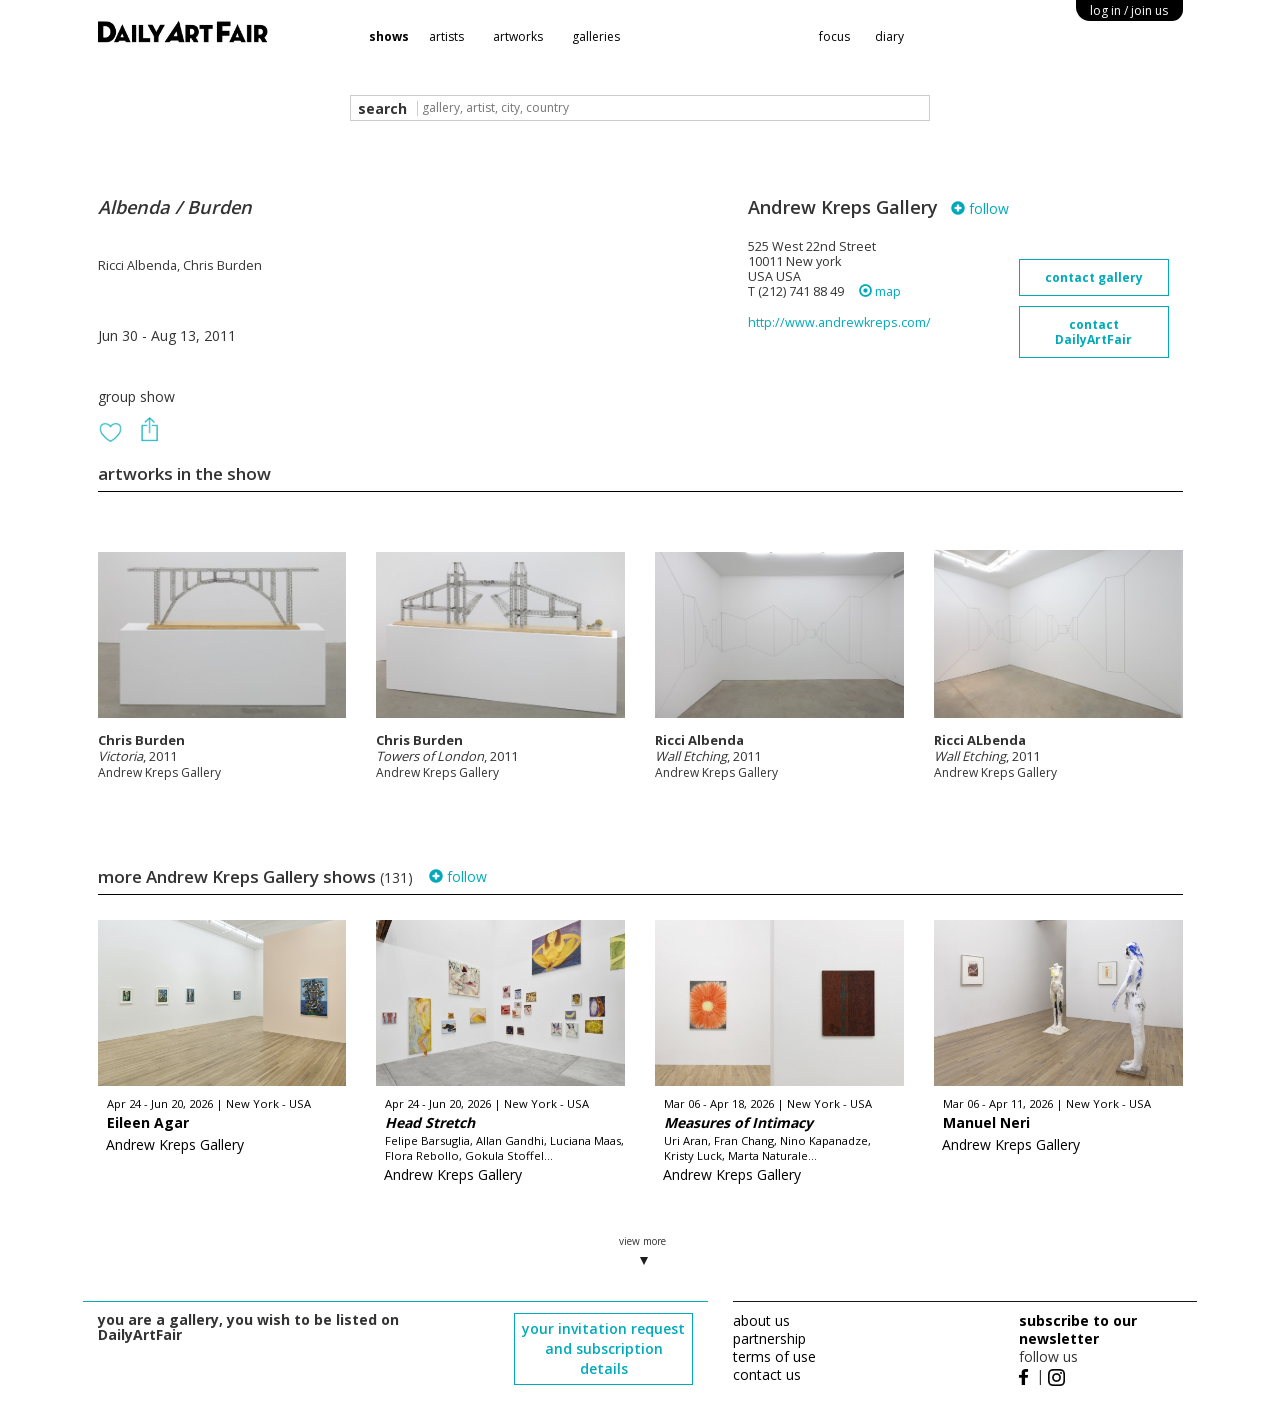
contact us (767, 1374)
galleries (596, 36)
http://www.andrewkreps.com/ (839, 322)
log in (1129, 10)
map (880, 291)
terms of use (774, 1356)
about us (761, 1320)
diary (889, 36)
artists (446, 36)
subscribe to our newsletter (1078, 1329)
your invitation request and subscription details (603, 1348)
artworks (518, 36)
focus (834, 36)
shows (389, 36)
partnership (769, 1338)
